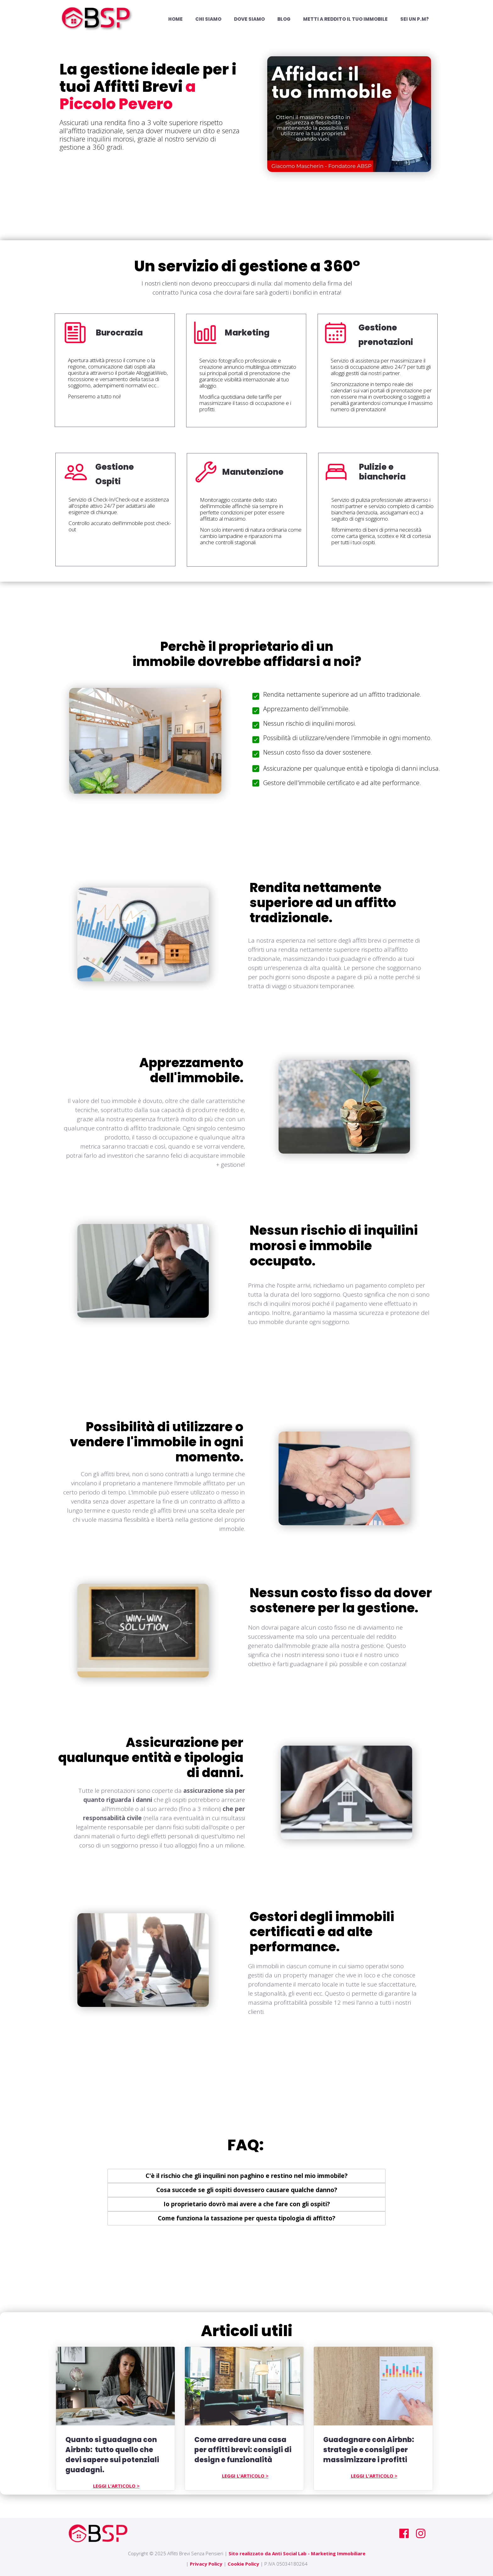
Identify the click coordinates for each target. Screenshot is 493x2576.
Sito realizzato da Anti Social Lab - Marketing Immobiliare (297, 2553)
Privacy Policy (206, 2564)
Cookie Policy (243, 2564)
